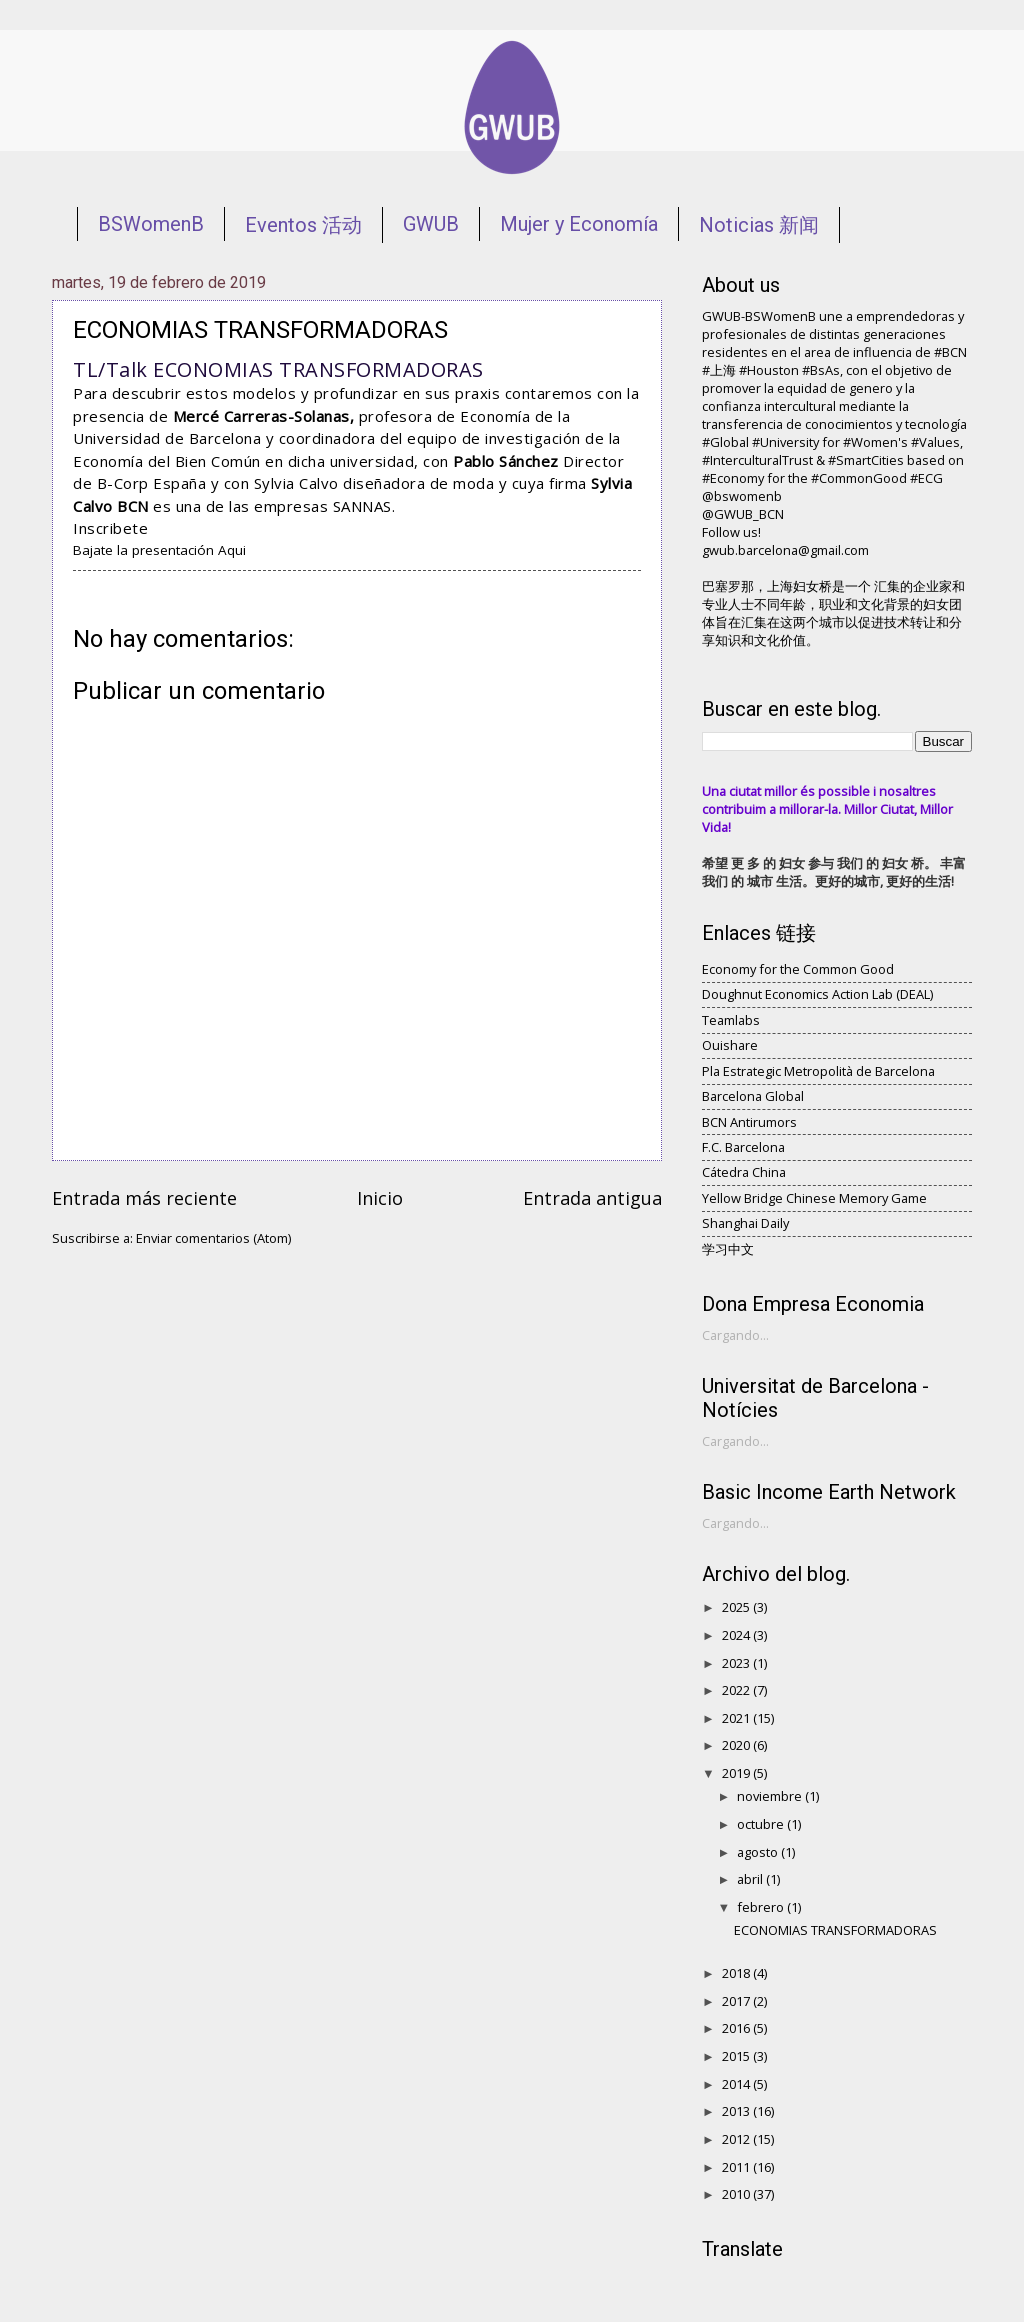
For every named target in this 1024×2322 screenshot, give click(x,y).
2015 (737, 2056)
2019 (737, 1773)
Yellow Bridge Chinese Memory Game (814, 1198)
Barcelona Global (753, 1096)
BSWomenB (151, 224)
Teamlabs (731, 1020)
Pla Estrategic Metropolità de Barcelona (818, 1071)
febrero (762, 1907)
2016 (737, 2028)
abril (751, 1879)
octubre (762, 1824)
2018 (737, 1973)
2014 (737, 2084)
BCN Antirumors (749, 1122)
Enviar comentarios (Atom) (213, 1238)
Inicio (380, 1198)
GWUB (431, 224)
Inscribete (110, 528)
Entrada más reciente (144, 1198)
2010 (737, 2194)
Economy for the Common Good (798, 969)
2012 (737, 2139)
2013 (737, 2111)
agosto (759, 1852)
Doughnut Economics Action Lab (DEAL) (817, 994)
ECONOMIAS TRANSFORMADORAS (835, 1930)
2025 (737, 1607)
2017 (737, 2001)
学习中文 (728, 1249)
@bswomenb (742, 496)
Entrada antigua (592, 1198)
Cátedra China (744, 1172)
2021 (737, 1718)
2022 (737, 1690)
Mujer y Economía (579, 224)
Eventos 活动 (303, 225)
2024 (737, 1635)
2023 (737, 1663)
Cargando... (735, 1335)
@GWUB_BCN (743, 514)
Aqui (232, 550)
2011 (737, 2167)
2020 (737, 1745)
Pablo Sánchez (508, 461)
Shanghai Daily (745, 1223)
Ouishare (730, 1045)
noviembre (771, 1796)
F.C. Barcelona (743, 1147)
